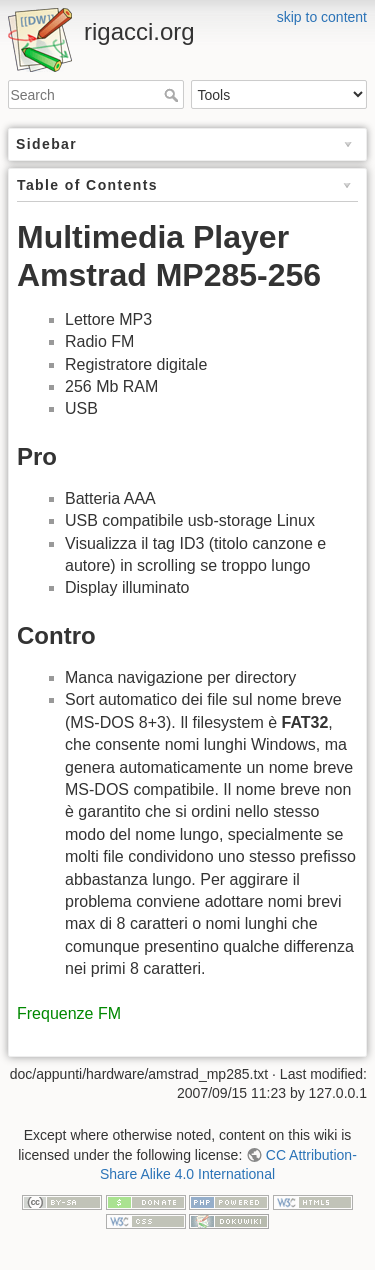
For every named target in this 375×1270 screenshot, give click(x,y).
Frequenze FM (69, 1013)
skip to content (322, 17)
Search (173, 95)
